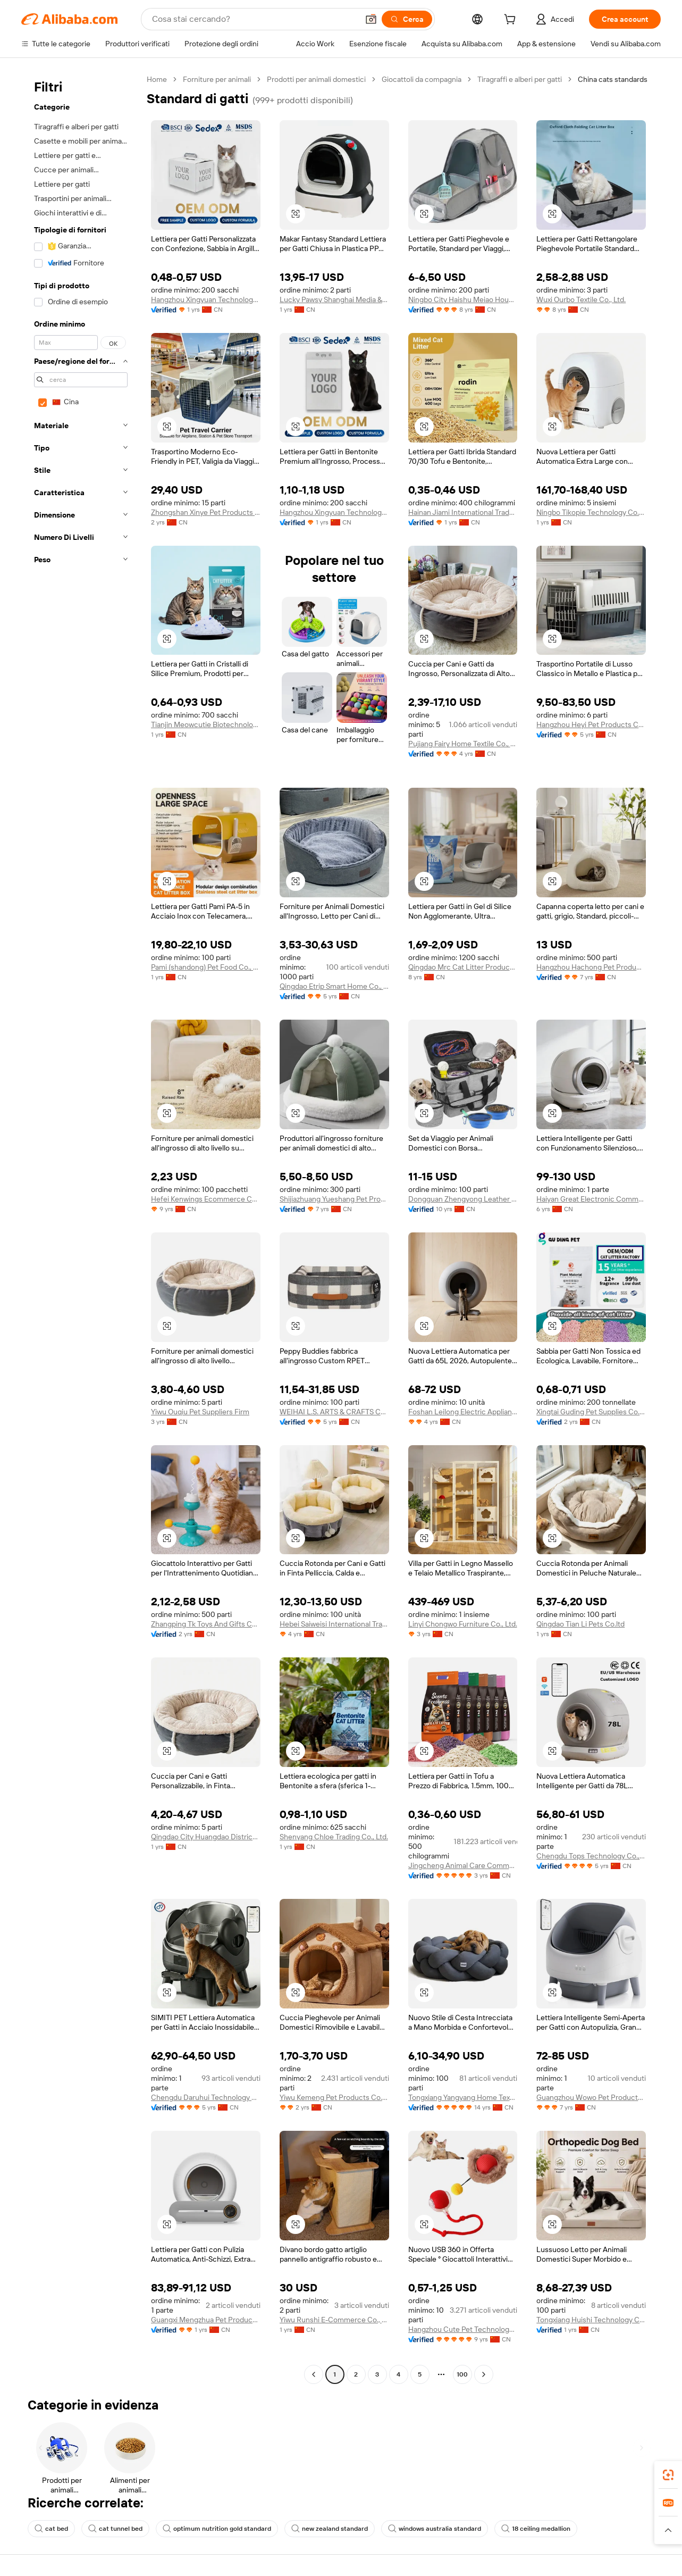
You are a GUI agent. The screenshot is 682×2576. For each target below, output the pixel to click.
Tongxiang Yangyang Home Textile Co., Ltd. (463, 2097)
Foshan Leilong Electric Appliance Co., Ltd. (463, 1411)
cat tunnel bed (115, 2528)
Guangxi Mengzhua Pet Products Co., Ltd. (205, 2319)
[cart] (512, 20)
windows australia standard (434, 2528)
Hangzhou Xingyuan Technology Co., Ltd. (205, 299)
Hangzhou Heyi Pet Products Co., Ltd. (591, 724)
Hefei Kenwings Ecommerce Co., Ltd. (205, 1199)
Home (157, 79)
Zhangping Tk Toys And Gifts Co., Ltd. (205, 1624)
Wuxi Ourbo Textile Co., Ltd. (581, 299)
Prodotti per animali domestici (316, 79)
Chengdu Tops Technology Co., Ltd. (591, 1856)
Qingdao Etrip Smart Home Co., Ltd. (334, 986)
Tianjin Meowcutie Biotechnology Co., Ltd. (205, 724)
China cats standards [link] (612, 79)
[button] (371, 19)
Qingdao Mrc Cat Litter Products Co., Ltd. (463, 967)
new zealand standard (329, 2528)
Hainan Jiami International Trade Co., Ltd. (463, 512)
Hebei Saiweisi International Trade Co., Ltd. (334, 1624)
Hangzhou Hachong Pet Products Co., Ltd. (591, 967)
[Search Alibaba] (254, 19)
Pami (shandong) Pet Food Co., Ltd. (205, 967)
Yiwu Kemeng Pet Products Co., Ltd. (334, 2097)
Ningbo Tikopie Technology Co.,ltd (591, 512)
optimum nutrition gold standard (217, 2528)
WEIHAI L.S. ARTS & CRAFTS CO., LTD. (334, 1411)
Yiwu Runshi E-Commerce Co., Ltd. (334, 2319)
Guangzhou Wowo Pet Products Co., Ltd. (591, 2097)
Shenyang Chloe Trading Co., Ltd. (334, 1836)
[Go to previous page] (313, 2374)
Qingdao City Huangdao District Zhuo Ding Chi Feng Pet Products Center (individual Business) (205, 1836)
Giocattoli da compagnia (421, 79)
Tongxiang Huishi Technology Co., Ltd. (591, 2319)
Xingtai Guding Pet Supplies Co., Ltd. (591, 1411)
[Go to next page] (483, 2374)
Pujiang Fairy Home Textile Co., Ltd (463, 743)
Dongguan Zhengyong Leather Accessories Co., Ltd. (463, 1199)
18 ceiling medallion (535, 2528)
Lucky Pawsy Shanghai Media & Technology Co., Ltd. (334, 299)
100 (462, 2374)
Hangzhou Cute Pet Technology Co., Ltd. (463, 2329)
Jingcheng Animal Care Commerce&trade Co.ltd (463, 1865)
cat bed (51, 2528)
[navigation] (81, 1228)
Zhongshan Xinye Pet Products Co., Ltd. (205, 512)
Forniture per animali (217, 79)
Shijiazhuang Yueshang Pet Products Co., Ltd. (334, 1199)
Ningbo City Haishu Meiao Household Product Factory (463, 299)
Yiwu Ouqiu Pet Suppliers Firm (200, 1411)
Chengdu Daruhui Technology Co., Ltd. (205, 2097)
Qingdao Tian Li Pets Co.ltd (580, 1624)
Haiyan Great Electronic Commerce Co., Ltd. (591, 1199)
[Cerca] (407, 19)
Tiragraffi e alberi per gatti (519, 79)
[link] (668, 2475)
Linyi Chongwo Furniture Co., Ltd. (462, 1624)
